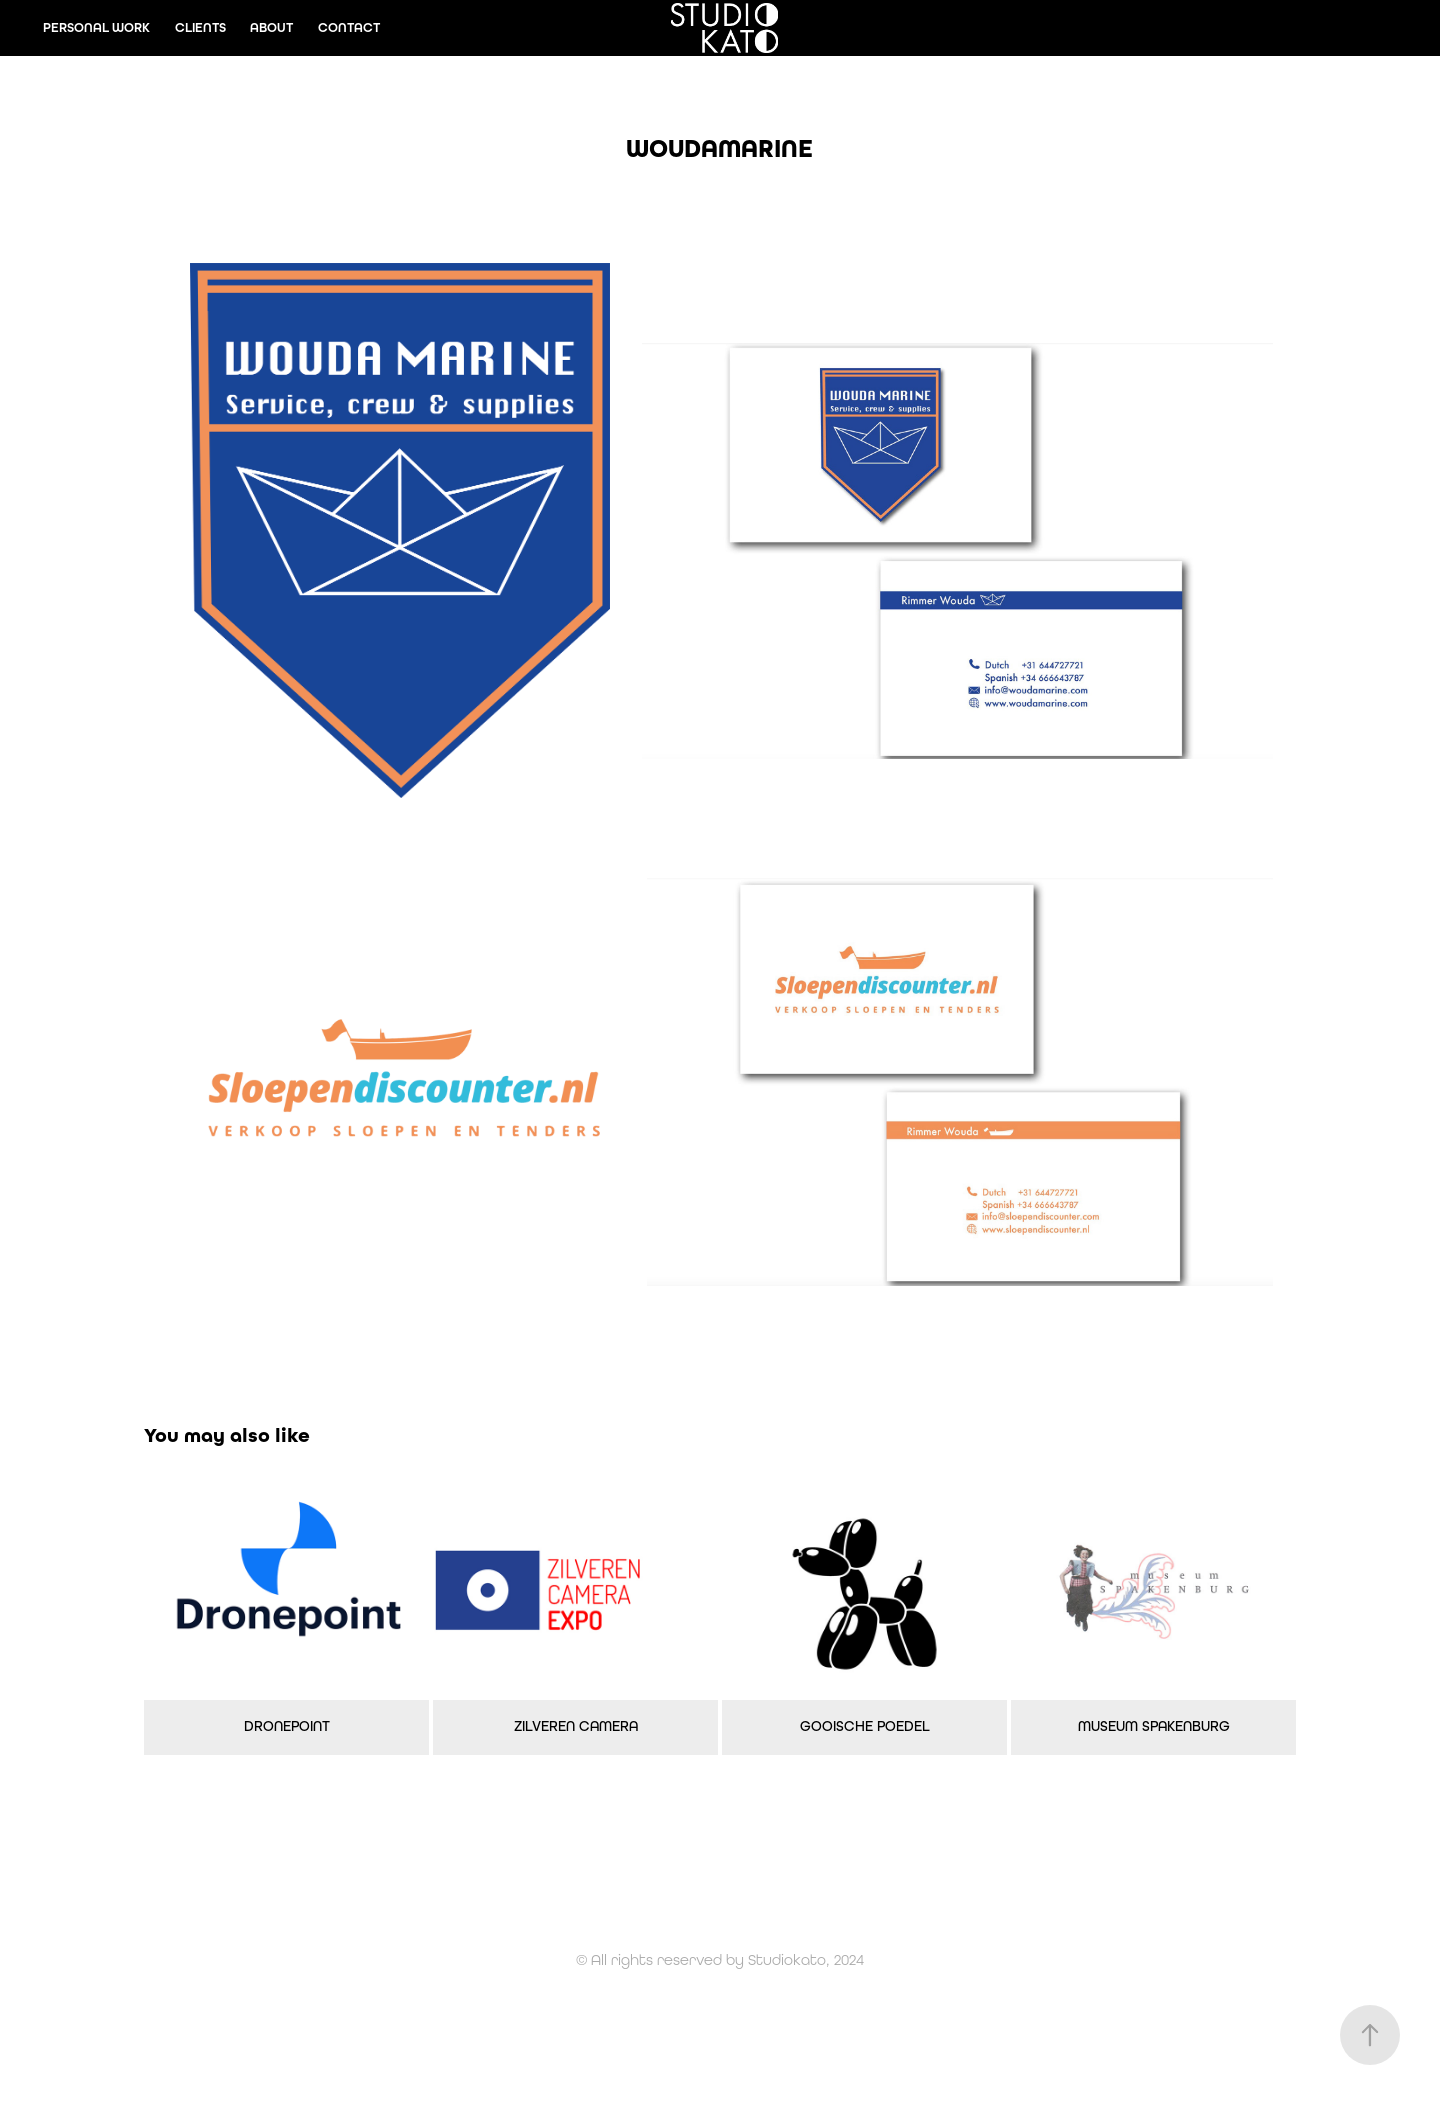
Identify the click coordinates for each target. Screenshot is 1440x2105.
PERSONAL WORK (96, 27)
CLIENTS (200, 27)
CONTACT (349, 27)
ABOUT (271, 27)
